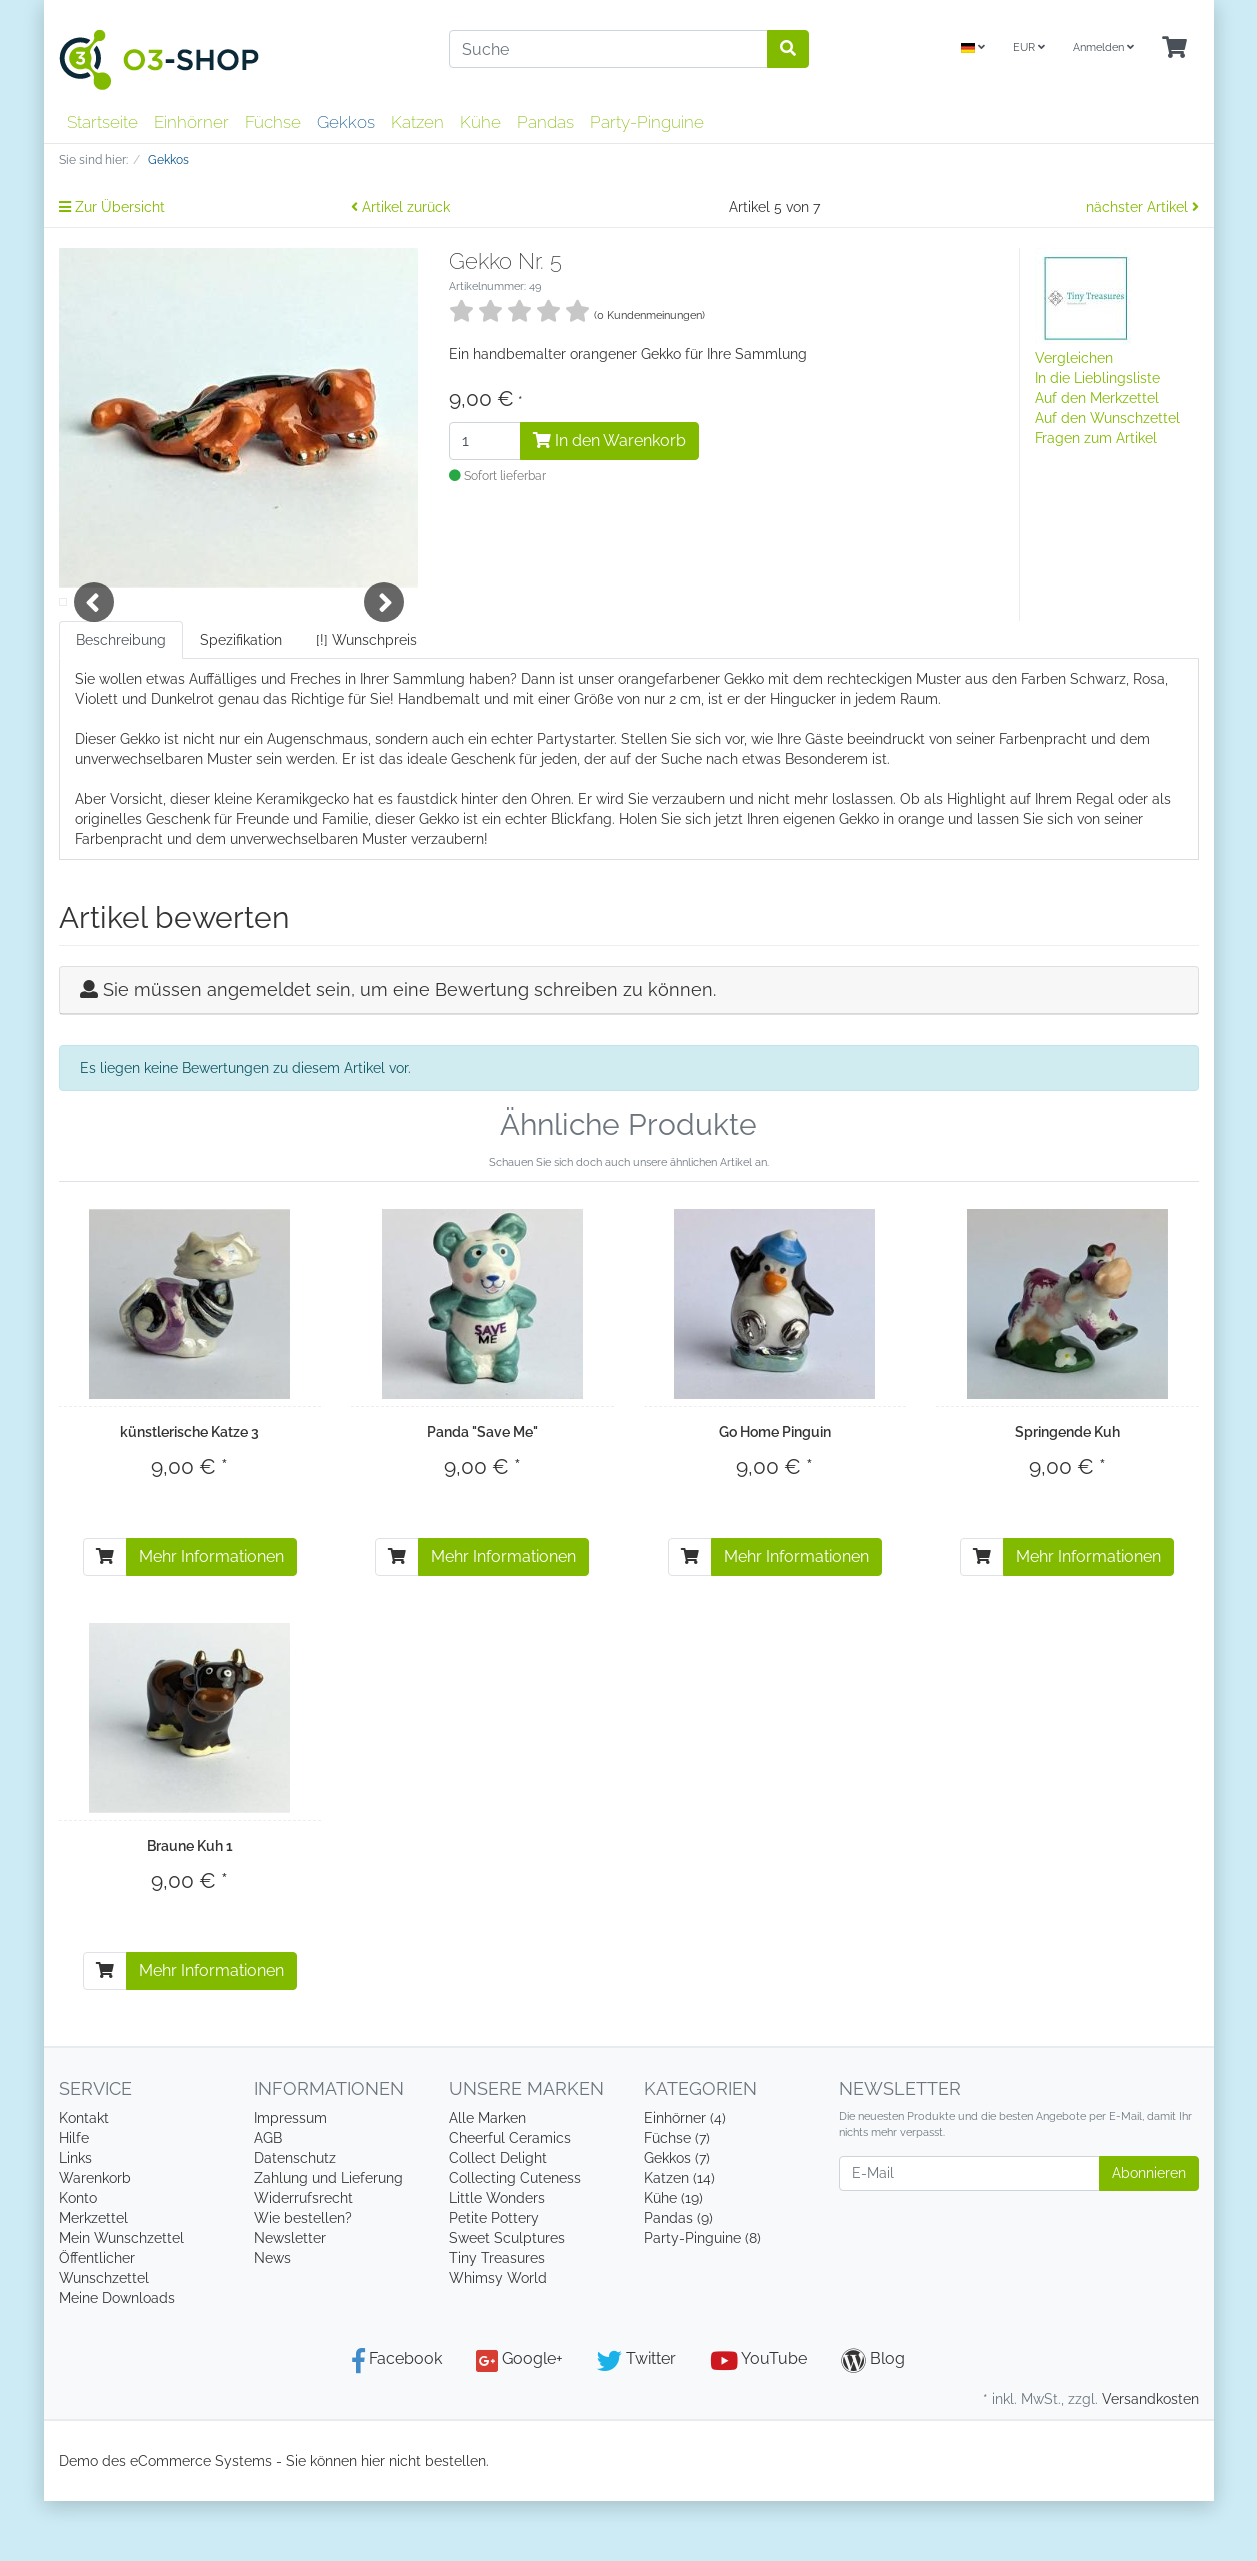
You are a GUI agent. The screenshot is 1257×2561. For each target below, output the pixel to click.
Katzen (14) (679, 2238)
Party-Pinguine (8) (702, 2298)
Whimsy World (498, 2338)
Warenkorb (95, 2238)
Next (384, 632)
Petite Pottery (494, 2278)
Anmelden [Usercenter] (1103, 47)
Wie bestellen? (303, 2278)
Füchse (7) (677, 2198)
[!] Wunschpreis (366, 700)
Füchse (273, 122)
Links (75, 2218)
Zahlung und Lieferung (328, 2238)
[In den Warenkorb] (105, 1617)
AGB (268, 2198)
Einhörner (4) (685, 2178)
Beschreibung (121, 700)
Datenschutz (295, 2218)
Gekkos (346, 122)
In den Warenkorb (609, 440)
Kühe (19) (673, 2258)
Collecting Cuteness (515, 2238)
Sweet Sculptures (507, 2298)
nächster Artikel (1142, 207)
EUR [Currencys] (1029, 47)
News (272, 2318)
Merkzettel (93, 2278)
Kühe (480, 122)
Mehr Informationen (211, 1616)
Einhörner (191, 122)
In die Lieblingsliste (1097, 378)
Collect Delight (498, 2218)
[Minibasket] (1174, 48)
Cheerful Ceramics (510, 2198)
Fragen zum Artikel (1096, 438)
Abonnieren (1149, 2233)
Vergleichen (1074, 358)
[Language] (973, 48)
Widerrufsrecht (303, 2258)
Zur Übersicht (112, 207)
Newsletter (290, 2298)
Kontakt (84, 2178)
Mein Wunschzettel (121, 2298)
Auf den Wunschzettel (1107, 418)
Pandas (545, 122)
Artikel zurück (400, 207)
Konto (78, 2258)
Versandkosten (1150, 2459)
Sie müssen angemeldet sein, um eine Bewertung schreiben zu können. (409, 1049)
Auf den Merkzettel (1097, 398)
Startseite (102, 122)
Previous (94, 632)
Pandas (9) (678, 2278)
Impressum (290, 2178)
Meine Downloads (117, 2358)
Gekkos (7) (677, 2218)
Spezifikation (241, 700)
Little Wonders (497, 2258)
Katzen (417, 122)
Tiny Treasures (497, 2318)
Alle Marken (487, 2178)
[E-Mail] (969, 2233)
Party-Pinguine (647, 122)
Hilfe (74, 2198)
